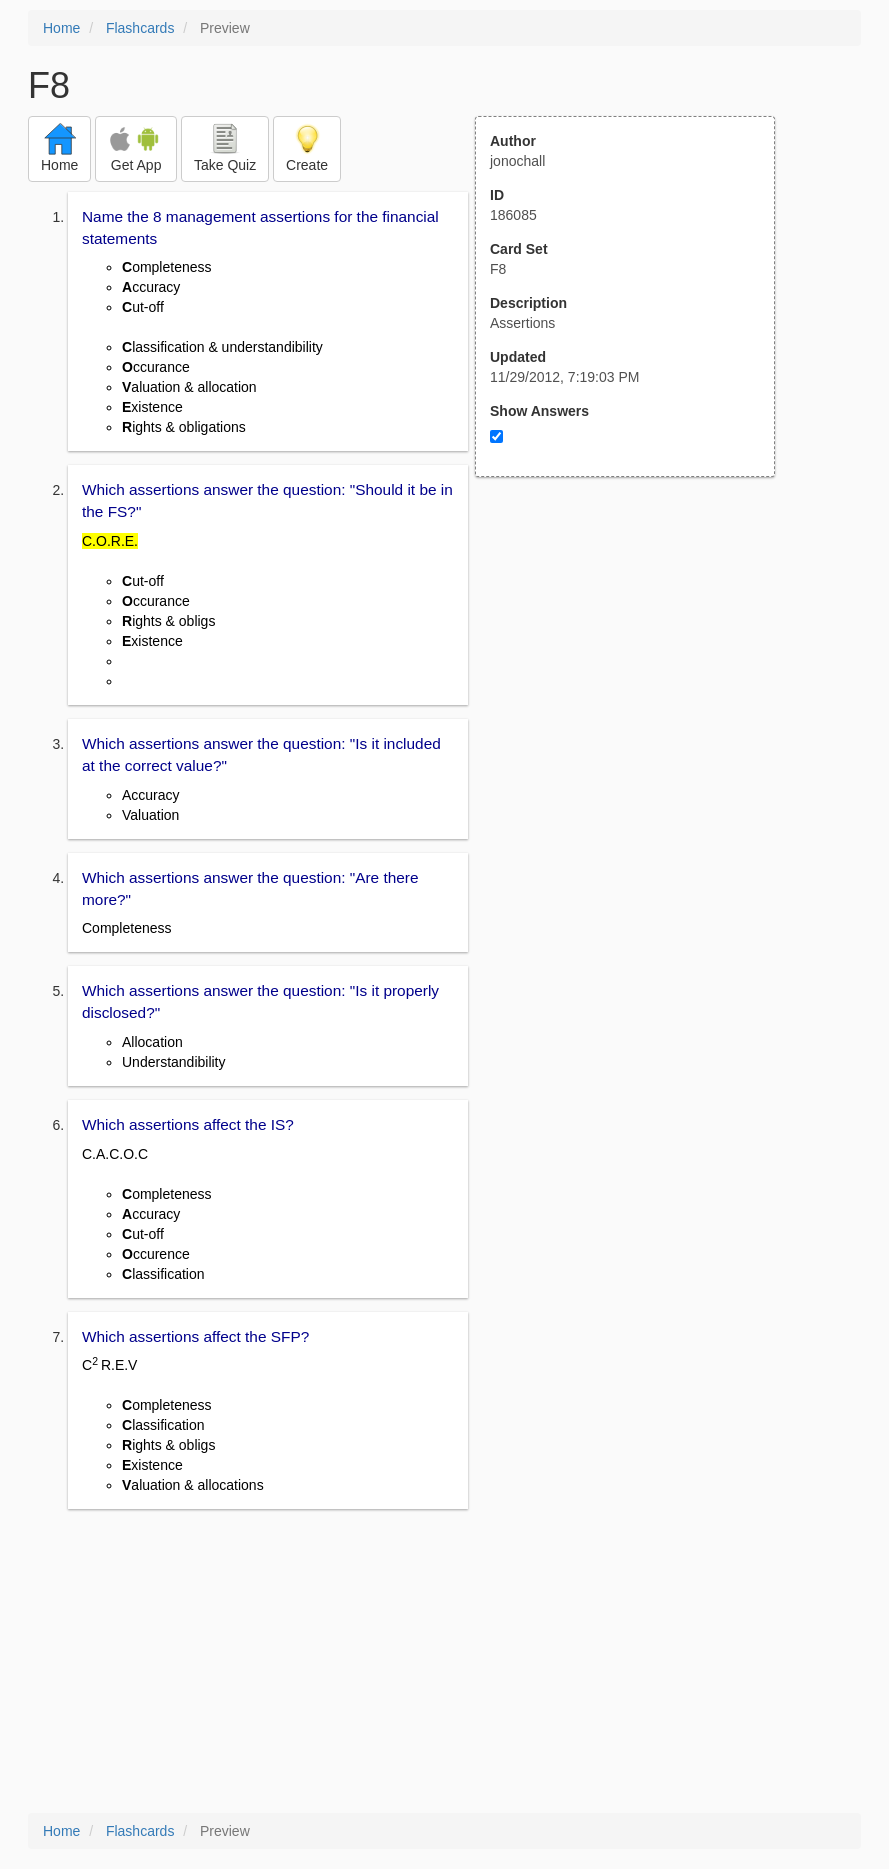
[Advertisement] (636, 673)
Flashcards (140, 28)
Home (61, 28)
